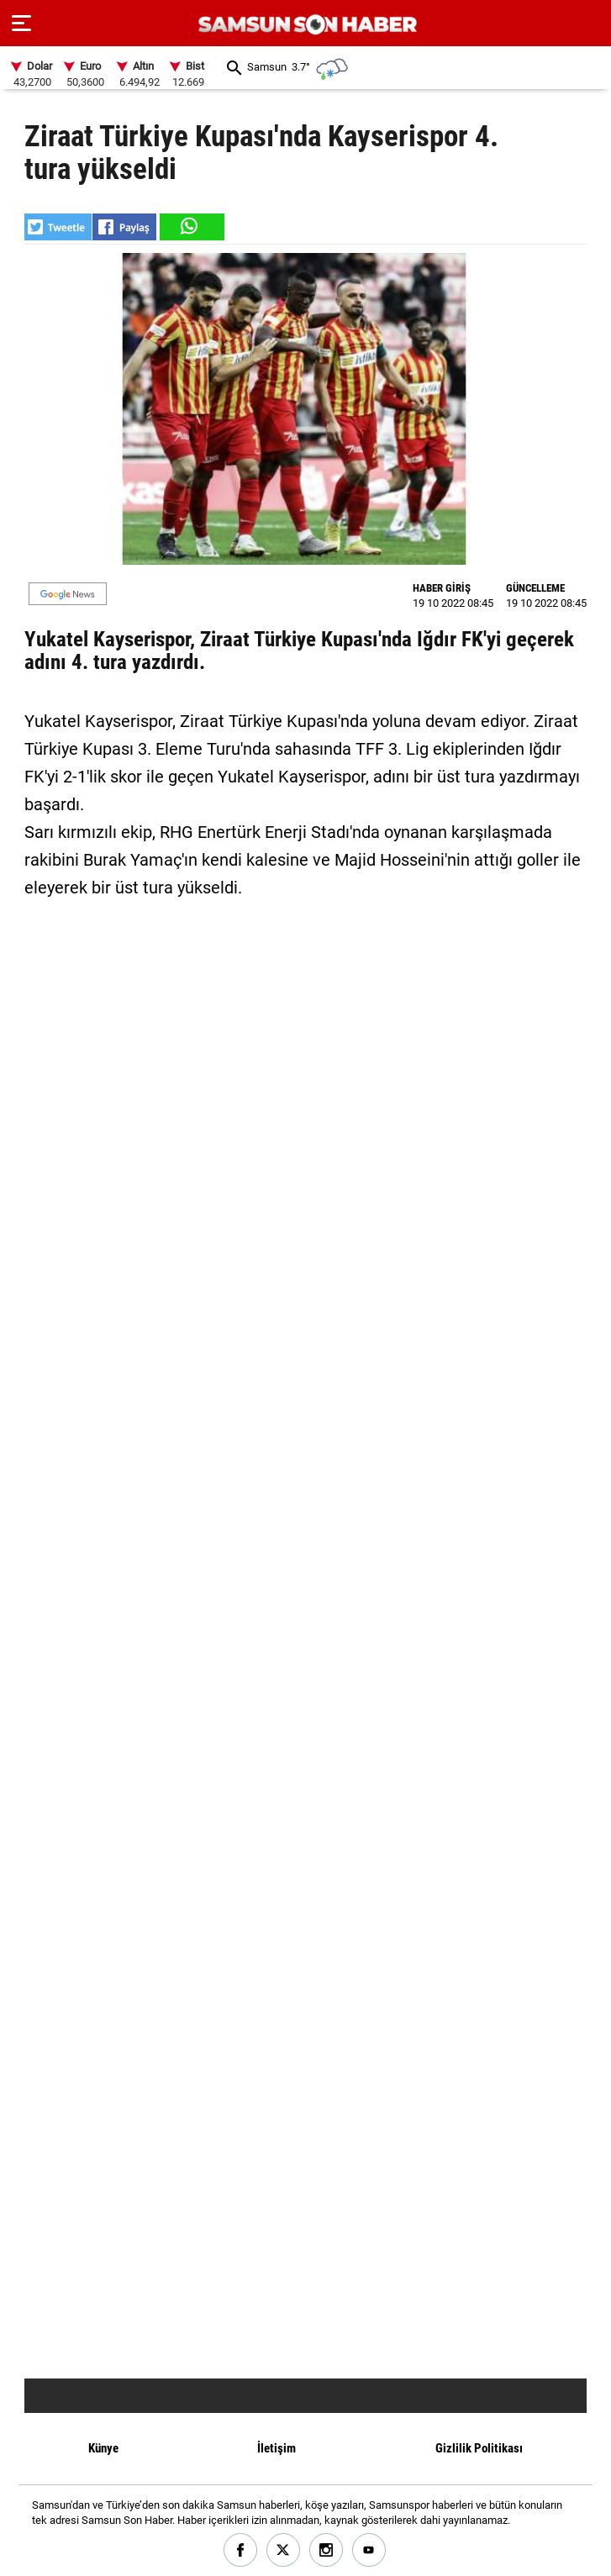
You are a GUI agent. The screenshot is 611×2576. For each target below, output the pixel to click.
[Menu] (21, 24)
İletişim (276, 2448)
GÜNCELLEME (535, 588)
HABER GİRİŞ (442, 588)
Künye (103, 2448)
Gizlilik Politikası (479, 2448)
